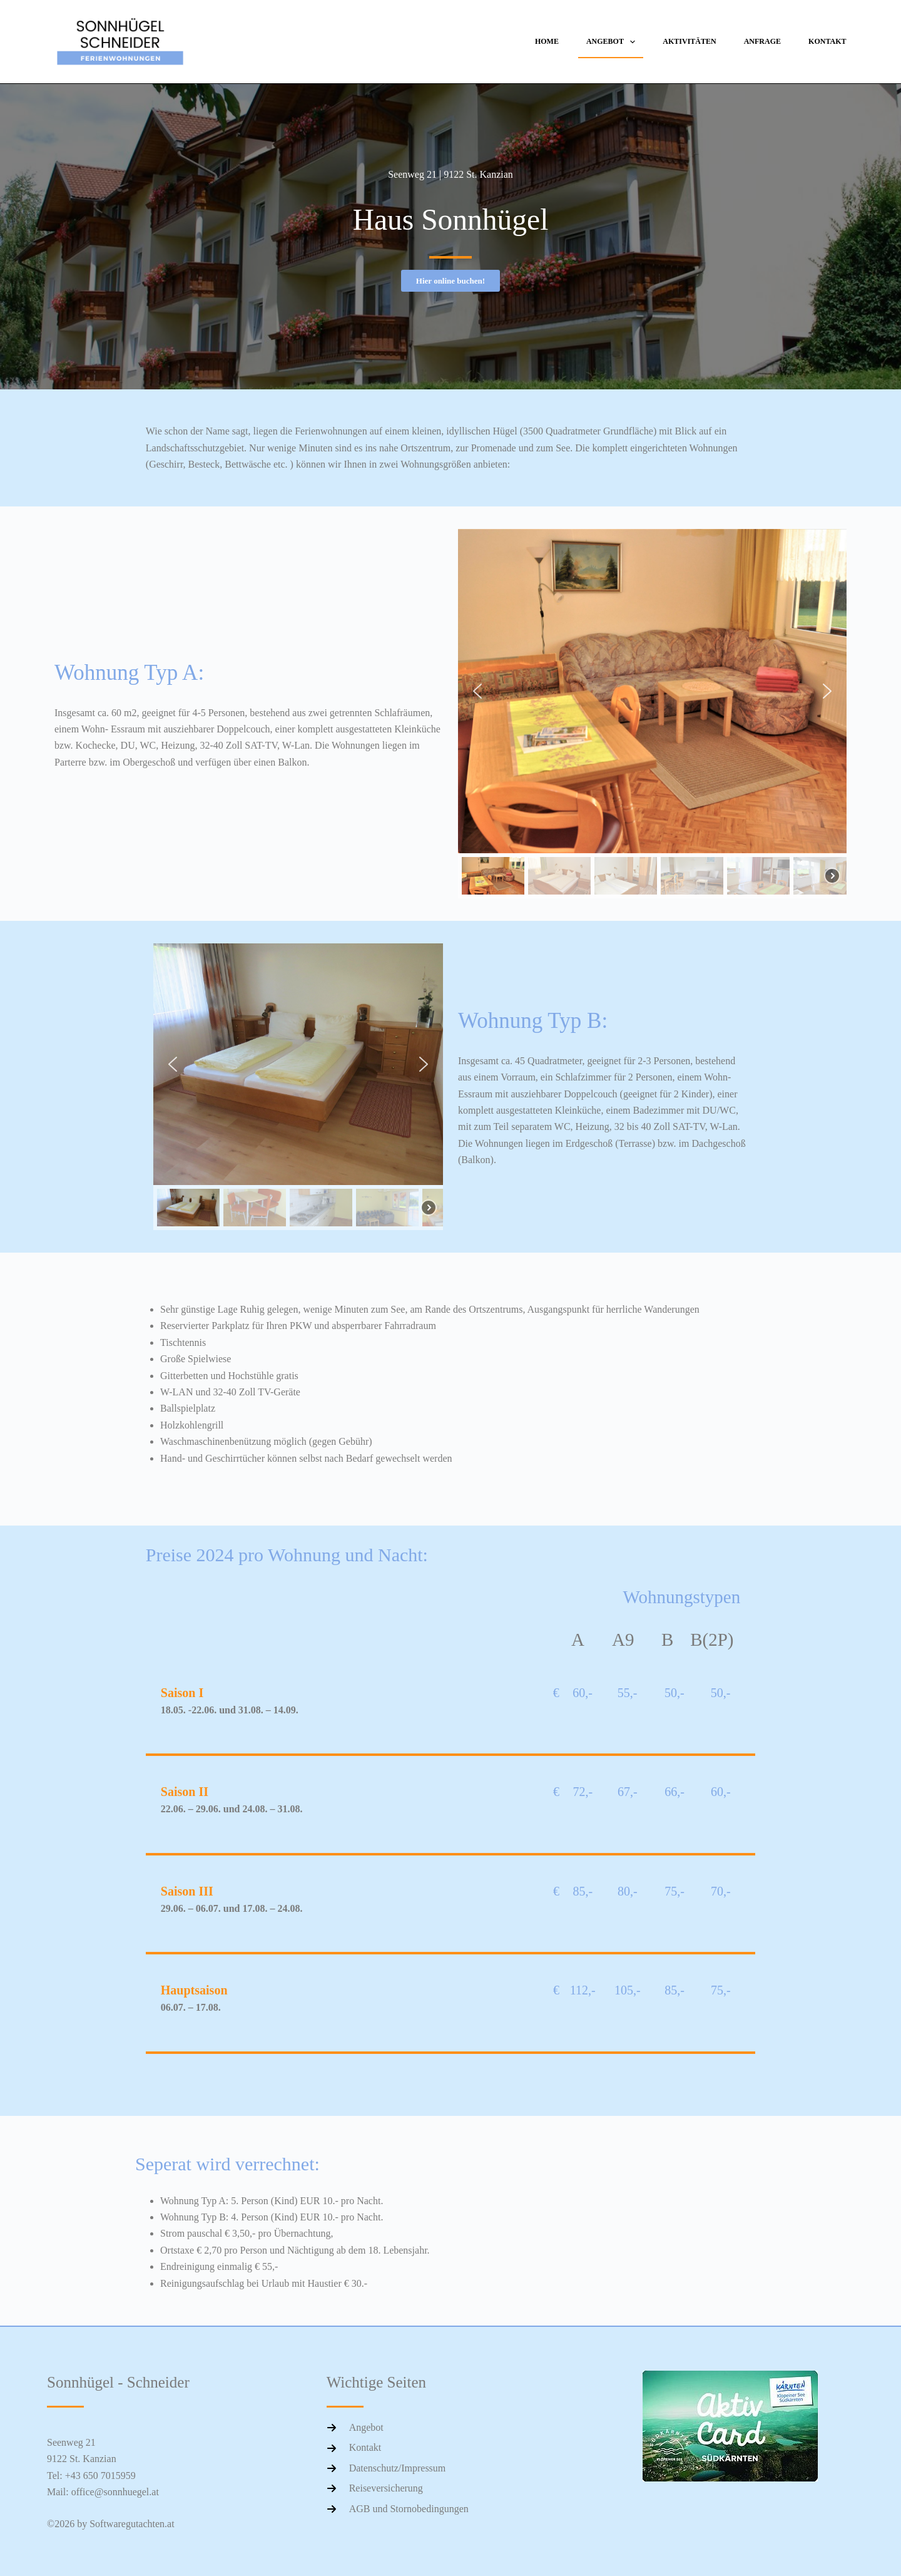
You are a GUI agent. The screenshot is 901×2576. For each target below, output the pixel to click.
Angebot (613, 41)
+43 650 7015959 (100, 2475)
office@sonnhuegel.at (115, 2491)
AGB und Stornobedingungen (409, 2508)
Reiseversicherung (386, 2488)
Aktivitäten (689, 41)
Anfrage (762, 41)
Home (547, 41)
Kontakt (827, 41)
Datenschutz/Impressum (397, 2468)
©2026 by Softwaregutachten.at (111, 2523)
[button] (477, 691)
